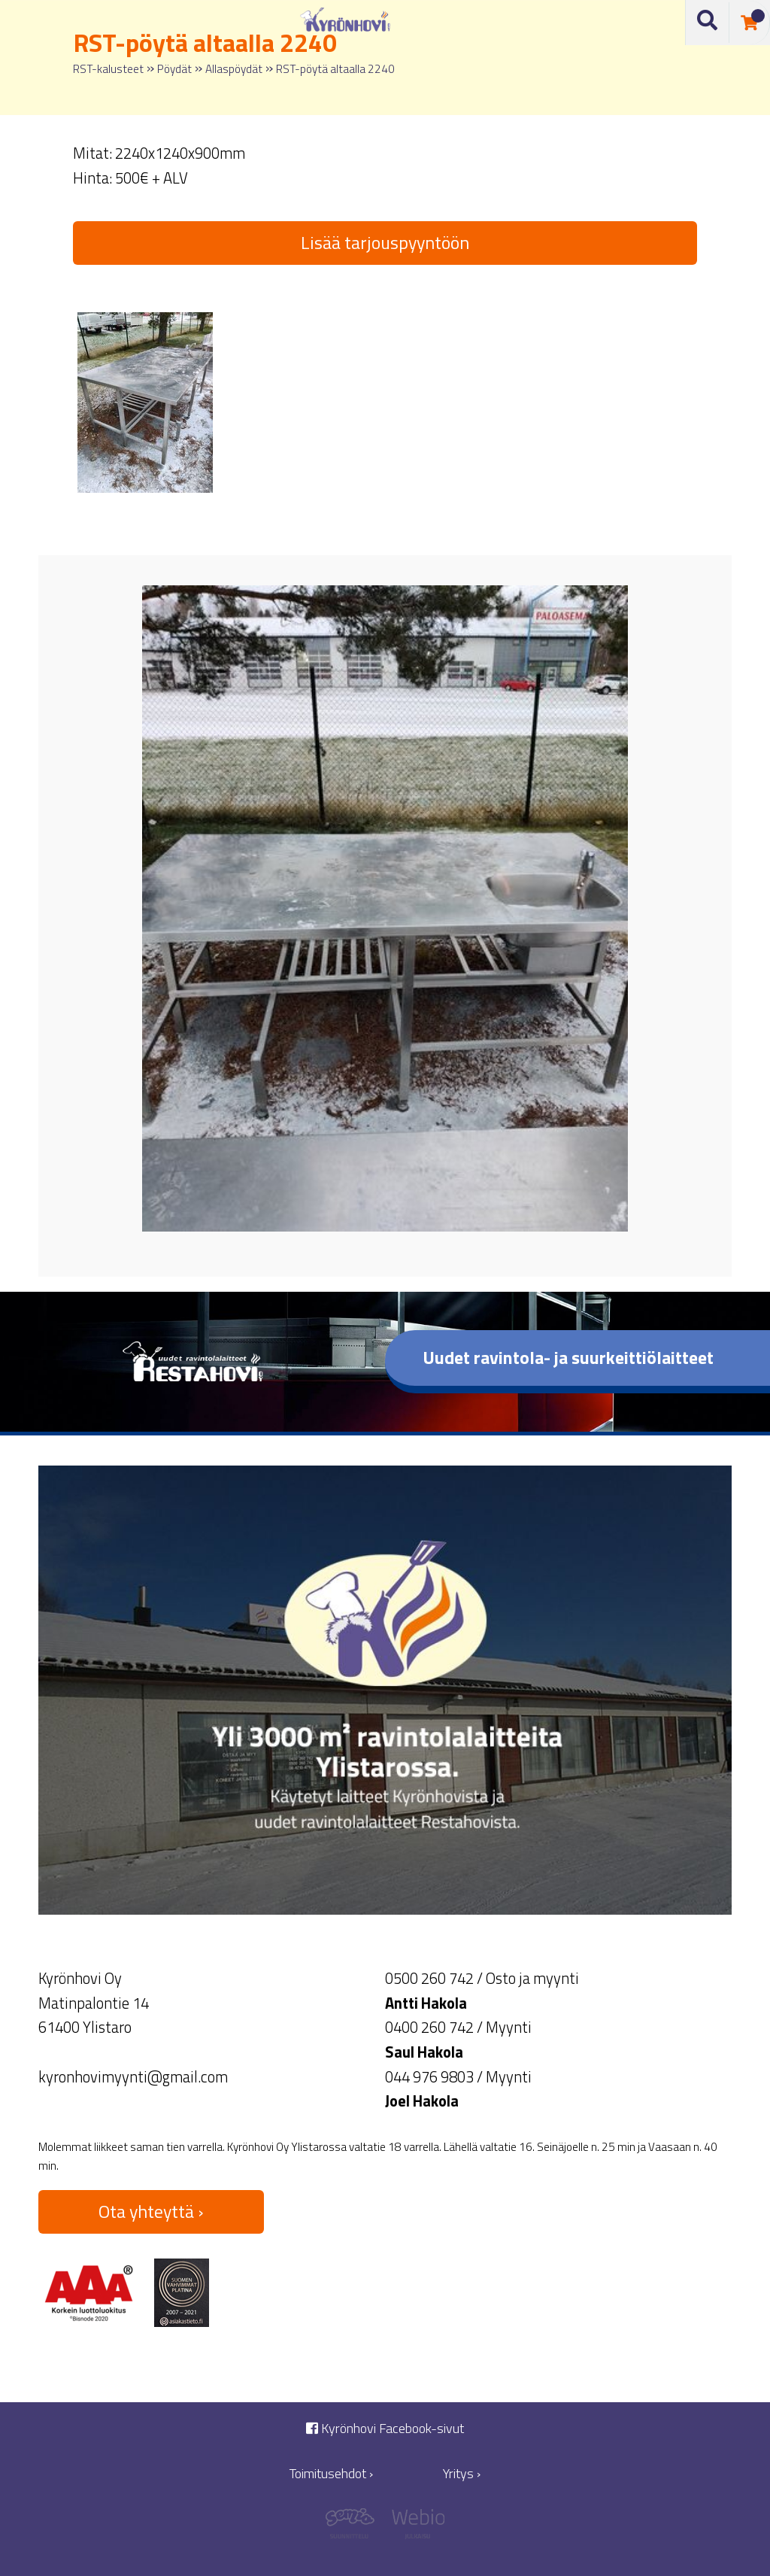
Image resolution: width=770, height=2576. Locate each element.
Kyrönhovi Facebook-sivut (385, 2428)
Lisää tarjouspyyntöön (385, 242)
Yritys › (461, 2473)
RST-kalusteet (108, 68)
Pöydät (174, 68)
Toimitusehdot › (331, 2473)
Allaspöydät (233, 68)
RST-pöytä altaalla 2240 (335, 68)
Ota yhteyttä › (151, 2211)
